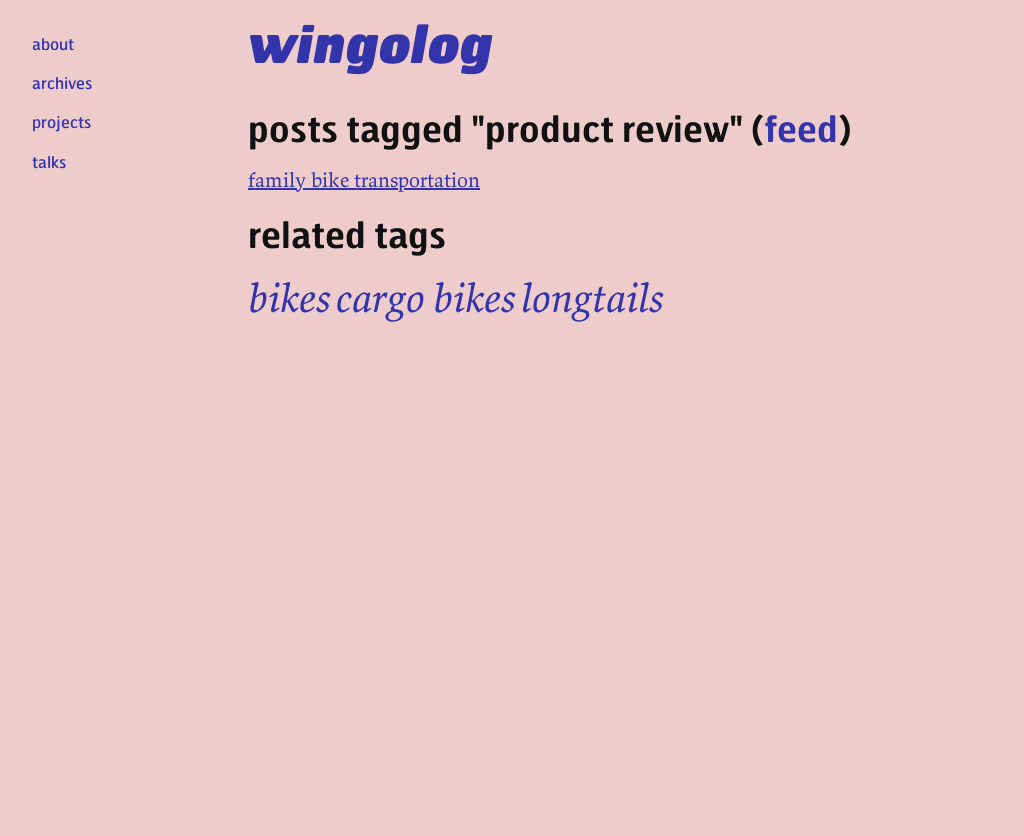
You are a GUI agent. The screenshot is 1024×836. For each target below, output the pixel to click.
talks (49, 161)
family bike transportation (364, 179)
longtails (592, 298)
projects (61, 121)
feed (801, 127)
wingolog (370, 42)
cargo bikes (426, 298)
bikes (289, 298)
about (53, 43)
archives (62, 82)
